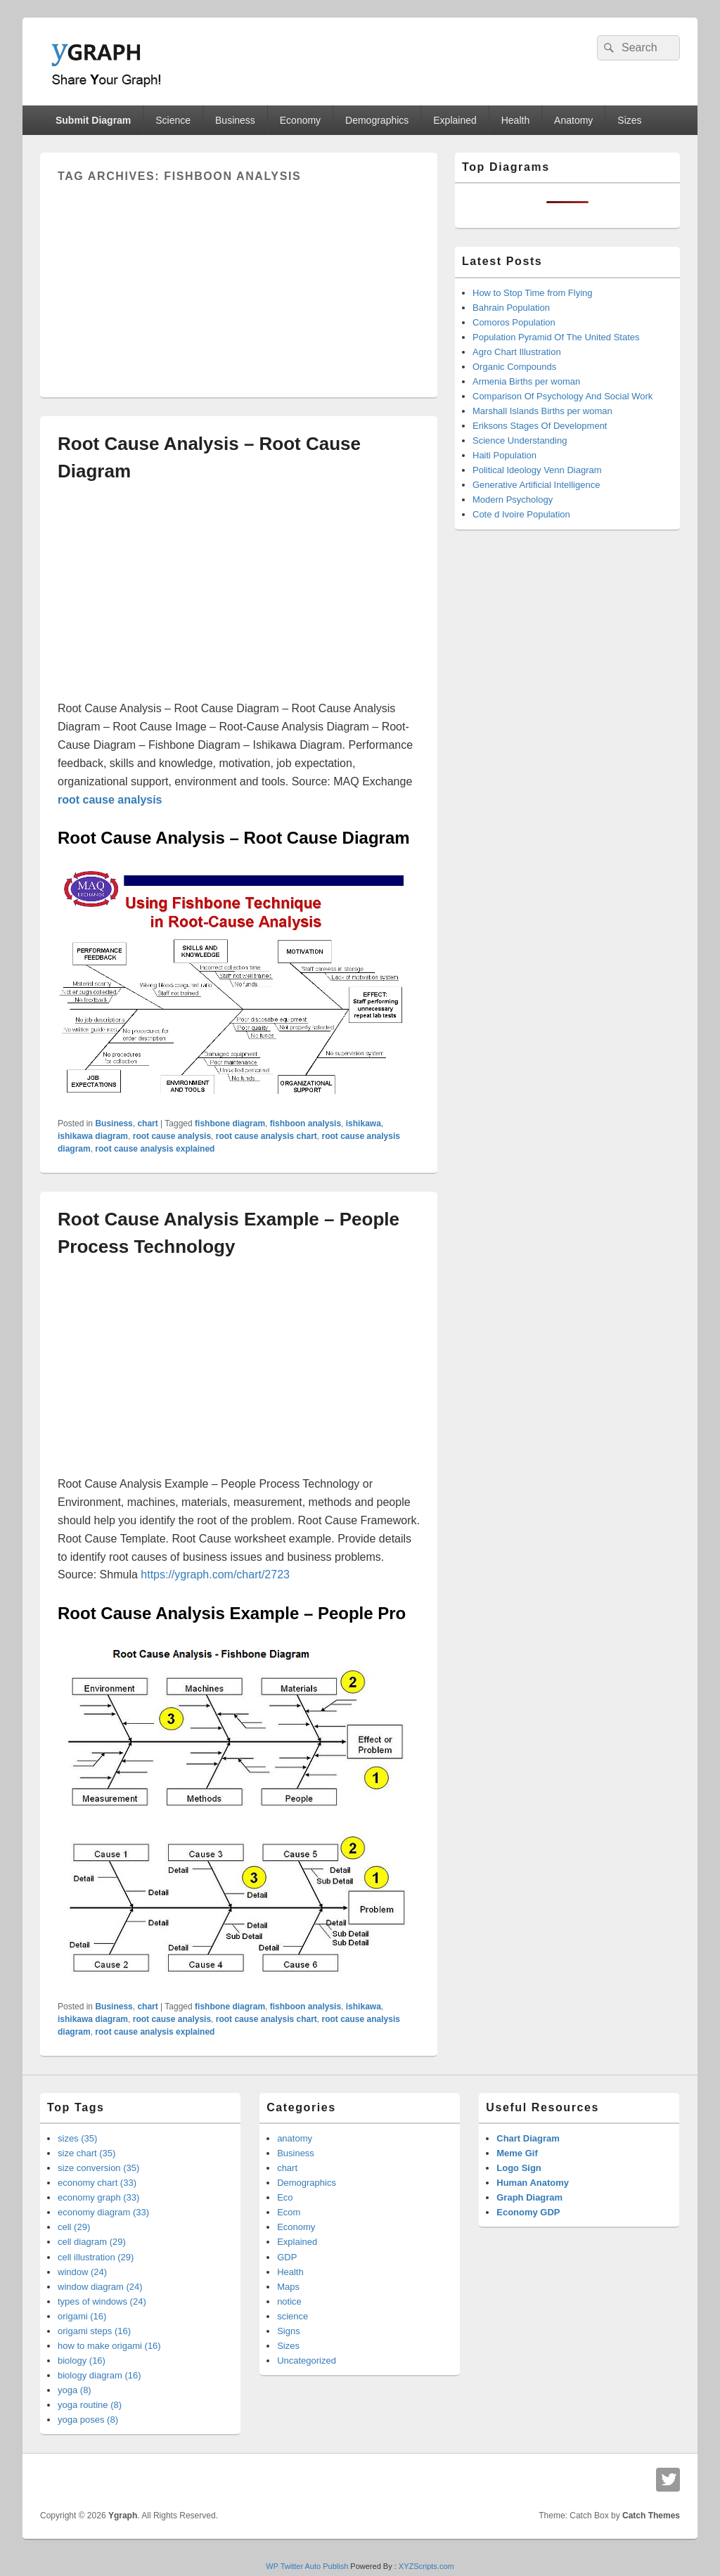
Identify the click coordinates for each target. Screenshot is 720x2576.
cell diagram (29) (92, 2241)
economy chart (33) (97, 2182)
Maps (288, 2286)
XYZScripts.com (426, 2566)
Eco (284, 2197)
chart (147, 1123)
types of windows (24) (102, 2301)
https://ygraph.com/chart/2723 (215, 1574)
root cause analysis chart (266, 1136)
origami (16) (82, 2316)
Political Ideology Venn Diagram (537, 470)
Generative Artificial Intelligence (536, 484)
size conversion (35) (98, 2168)
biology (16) (81, 2360)
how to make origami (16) (109, 2345)
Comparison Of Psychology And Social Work (562, 396)
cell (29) (74, 2227)
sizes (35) (77, 2138)
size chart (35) (86, 2153)
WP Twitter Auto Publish (307, 2566)
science (292, 2316)
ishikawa (363, 1123)
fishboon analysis (305, 1123)
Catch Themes (651, 2515)
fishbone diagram (230, 1123)
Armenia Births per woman (526, 381)
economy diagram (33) (103, 2212)
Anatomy (573, 120)
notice (289, 2301)
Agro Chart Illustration (516, 352)
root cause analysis (172, 1136)
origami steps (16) (94, 2331)
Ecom (288, 2212)
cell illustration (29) (96, 2257)
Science (173, 120)
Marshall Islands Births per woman (542, 411)
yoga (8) (74, 2390)
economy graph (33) (98, 2197)
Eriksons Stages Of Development (539, 425)
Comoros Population (513, 322)
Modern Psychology (512, 499)
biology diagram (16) (99, 2375)
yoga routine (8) (90, 2405)
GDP (287, 2257)
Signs (288, 2331)
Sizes (629, 120)
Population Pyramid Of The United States (556, 337)
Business (235, 120)
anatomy (294, 2138)
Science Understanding (519, 440)
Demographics (377, 120)
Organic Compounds (514, 366)
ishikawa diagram (93, 1136)
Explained (455, 120)
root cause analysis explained (154, 1149)
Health (515, 120)
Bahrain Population (511, 307)
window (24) (82, 2272)
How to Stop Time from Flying (532, 293)
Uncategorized (306, 2360)
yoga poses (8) (88, 2419)
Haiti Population (504, 455)
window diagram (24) (100, 2286)
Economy (300, 120)
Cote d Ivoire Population (521, 514)
